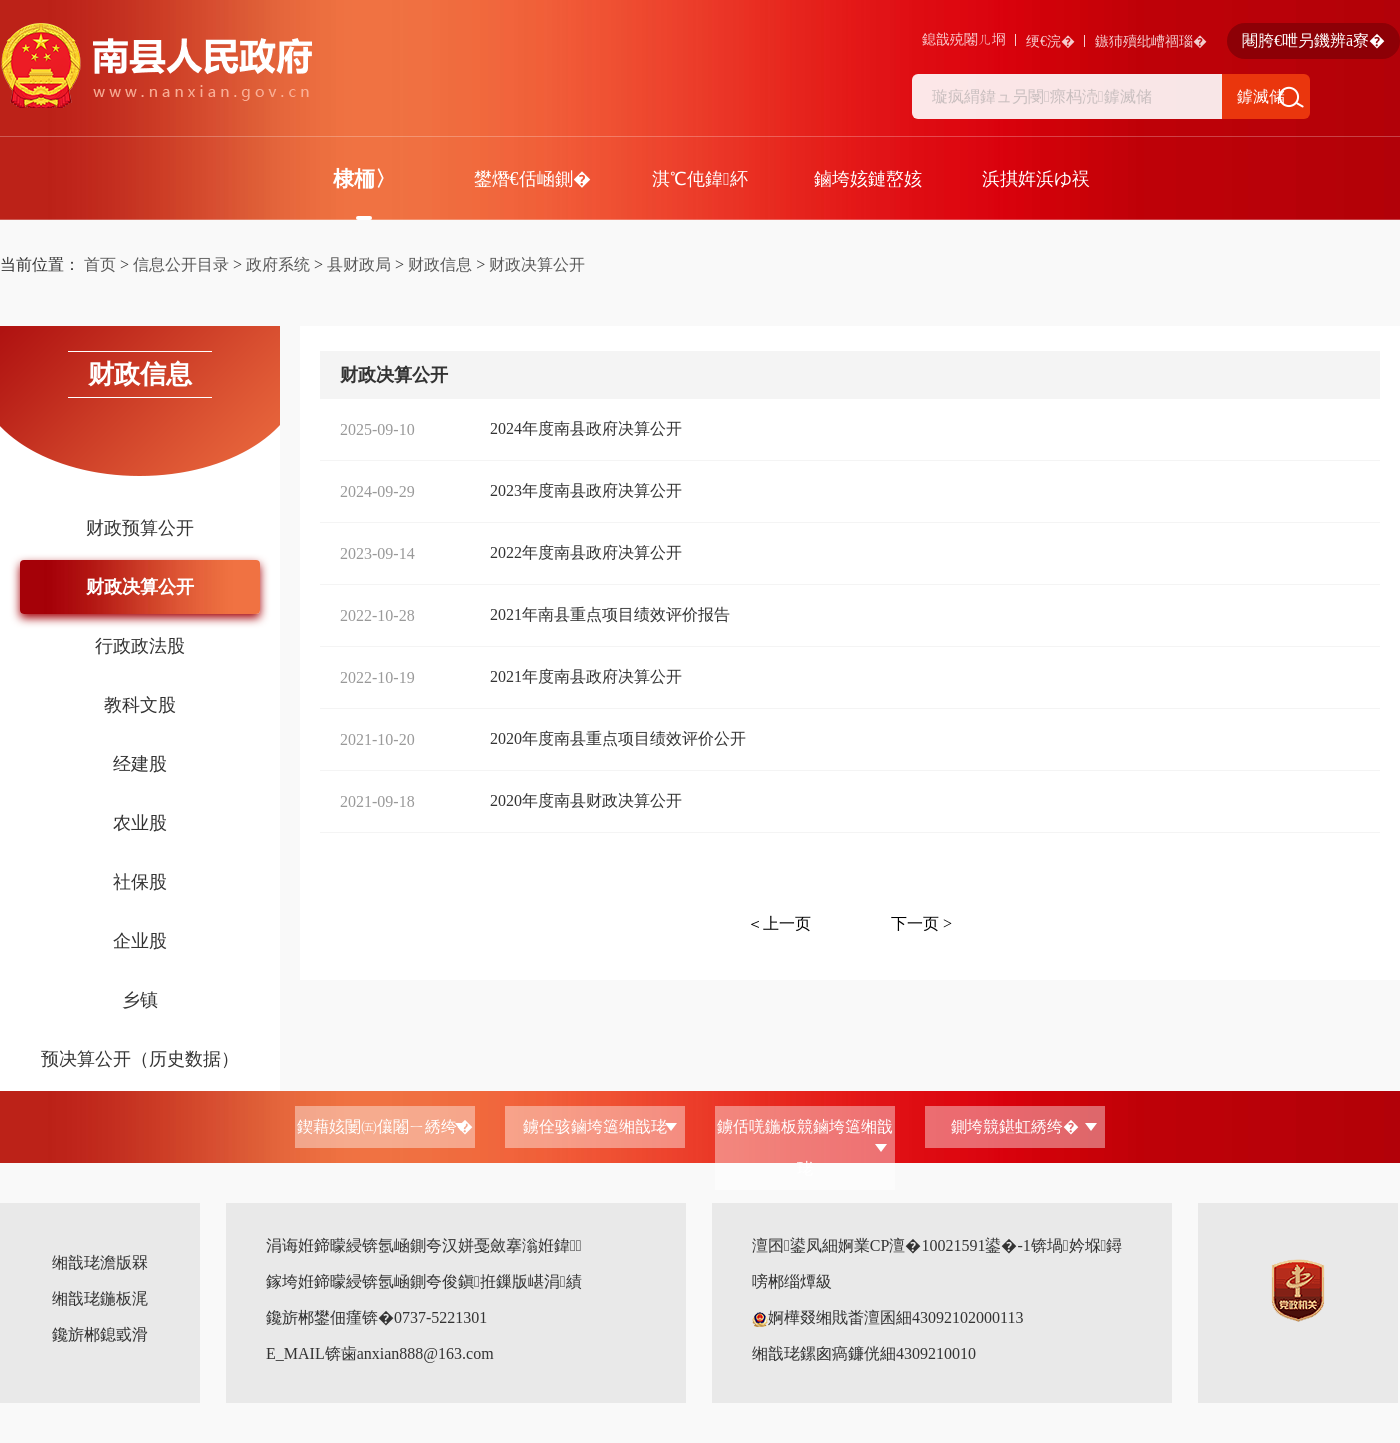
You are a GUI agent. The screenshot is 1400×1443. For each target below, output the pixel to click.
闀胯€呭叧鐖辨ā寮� (1313, 40)
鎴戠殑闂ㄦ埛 (964, 39)
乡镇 (140, 1000)
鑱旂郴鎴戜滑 (100, 1334)
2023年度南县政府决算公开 (586, 490)
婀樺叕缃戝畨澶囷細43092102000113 (887, 1317)
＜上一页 (779, 923)
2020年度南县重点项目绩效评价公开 (618, 738)
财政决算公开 (537, 264)
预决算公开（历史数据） (140, 1059)
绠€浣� (1050, 41)
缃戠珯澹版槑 (100, 1262)
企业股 (140, 941)
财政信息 (440, 264)
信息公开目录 (181, 264)
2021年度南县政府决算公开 (586, 676)
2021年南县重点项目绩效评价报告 (610, 614)
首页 (100, 264)
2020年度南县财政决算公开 (586, 800)
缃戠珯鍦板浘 (100, 1298)
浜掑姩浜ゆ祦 (1036, 179)
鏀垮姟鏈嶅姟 (868, 179)
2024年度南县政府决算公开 (586, 428)
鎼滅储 (1261, 96)
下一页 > (921, 923)
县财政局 (359, 264)
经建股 (140, 764)
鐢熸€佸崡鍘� (532, 179)
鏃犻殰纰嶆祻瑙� (1151, 41)
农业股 (140, 823)
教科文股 (140, 705)
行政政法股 (140, 646)
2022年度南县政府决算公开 (586, 552)
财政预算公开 (140, 528)
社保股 (140, 882)
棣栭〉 (364, 179)
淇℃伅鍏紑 (700, 179)
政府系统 (278, 264)
